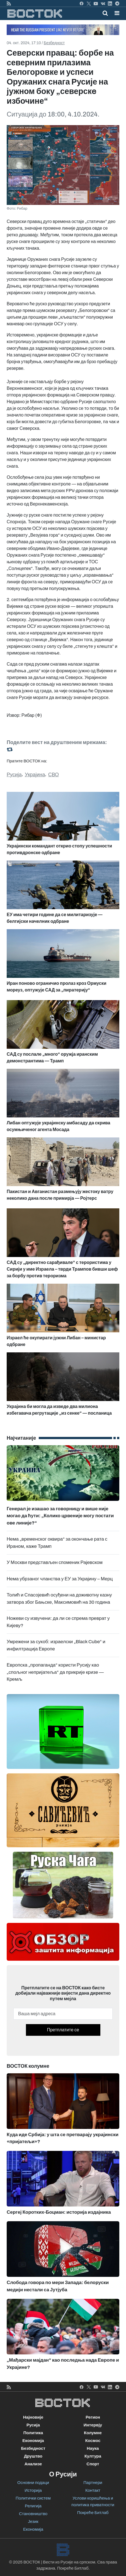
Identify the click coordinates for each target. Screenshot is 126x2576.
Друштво (33, 2456)
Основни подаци (33, 2482)
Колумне (93, 2433)
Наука (93, 2448)
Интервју (93, 2425)
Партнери (92, 2482)
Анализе (33, 2464)
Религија (33, 2506)
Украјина (35, 774)
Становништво (33, 2513)
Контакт (92, 2490)
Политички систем (33, 2498)
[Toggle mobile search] (105, 13)
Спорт (92, 2464)
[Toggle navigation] (115, 13)
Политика (33, 2433)
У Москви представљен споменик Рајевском (55, 1562)
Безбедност (54, 43)
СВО (53, 774)
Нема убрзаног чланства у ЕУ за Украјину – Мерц (60, 1578)
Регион (93, 2417)
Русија (14, 774)
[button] (117, 13)
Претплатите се (63, 2029)
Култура (92, 2456)
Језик (33, 2521)
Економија (33, 2440)
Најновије (33, 2417)
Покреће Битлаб (93, 2512)
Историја (33, 2490)
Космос (93, 2440)
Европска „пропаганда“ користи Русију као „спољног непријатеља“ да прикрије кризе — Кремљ (55, 1672)
